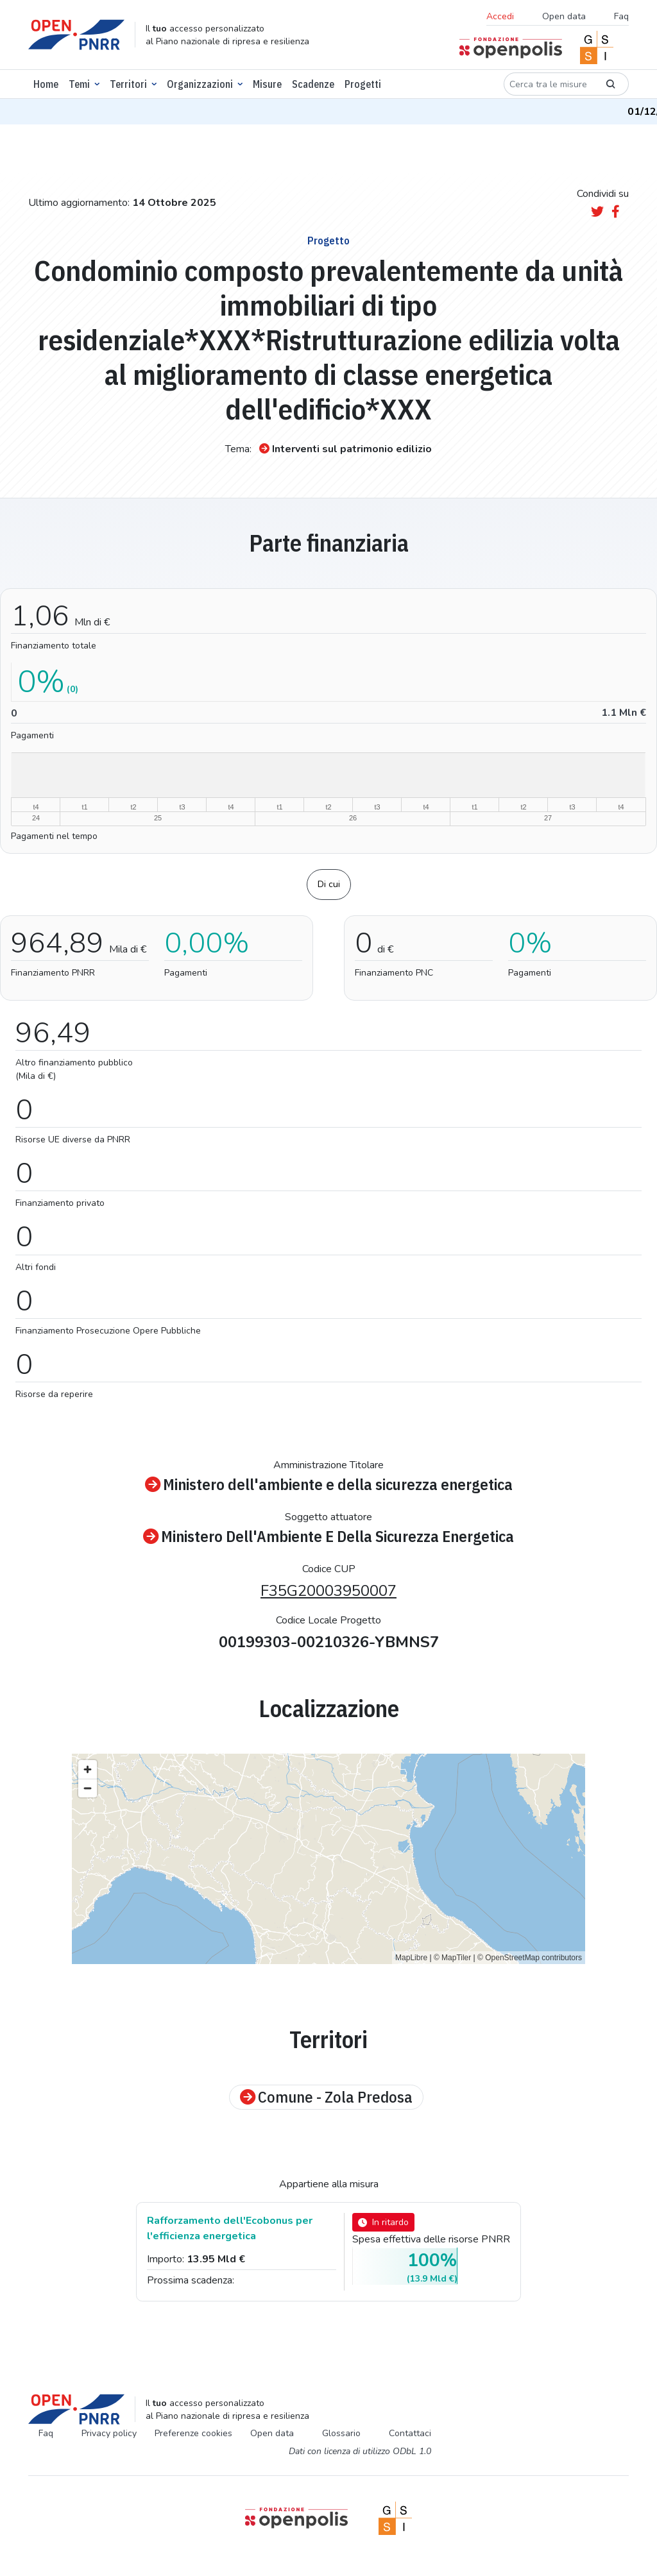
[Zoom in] (87, 1769)
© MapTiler (452, 1957)
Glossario (341, 2433)
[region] (328, 1859)
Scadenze (313, 84)
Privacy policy (109, 2433)
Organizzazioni (200, 84)
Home (45, 84)
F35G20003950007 (328, 1590)
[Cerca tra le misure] (548, 84)
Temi (79, 84)
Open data (564, 16)
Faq (621, 16)
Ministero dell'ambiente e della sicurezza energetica (329, 1484)
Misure (267, 84)
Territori (128, 84)
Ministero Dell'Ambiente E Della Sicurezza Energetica (328, 1536)
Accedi (500, 16)
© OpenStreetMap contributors (529, 1957)
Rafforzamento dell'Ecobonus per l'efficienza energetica (229, 2228)
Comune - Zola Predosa (326, 2097)
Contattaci (410, 2433)
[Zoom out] (87, 1788)
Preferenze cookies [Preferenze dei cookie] (193, 2433)
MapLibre (411, 1957)
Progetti (363, 84)
